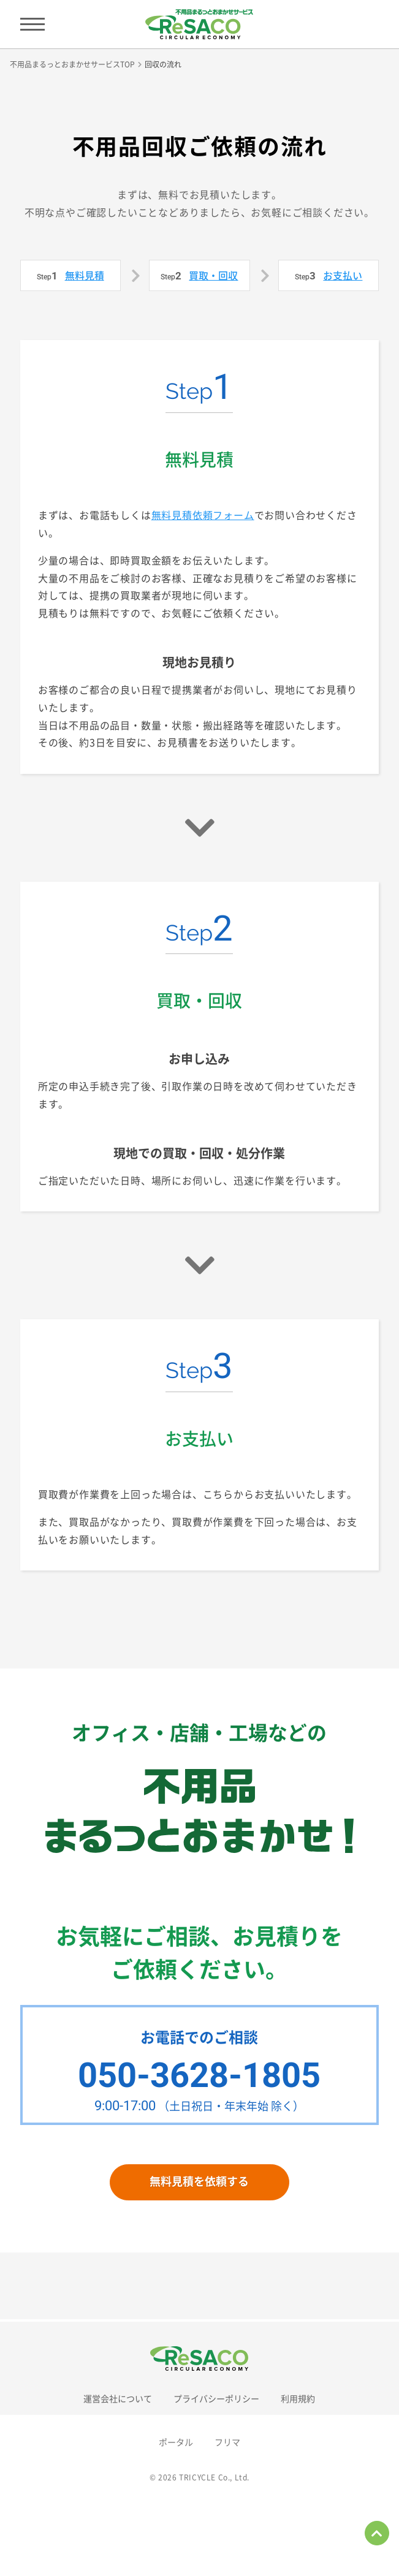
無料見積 (84, 275)
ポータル (176, 2442)
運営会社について (117, 2398)
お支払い (342, 275)
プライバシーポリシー (216, 2398)
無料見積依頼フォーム (202, 514)
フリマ (227, 2442)
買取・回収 (213, 275)
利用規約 (298, 2398)
